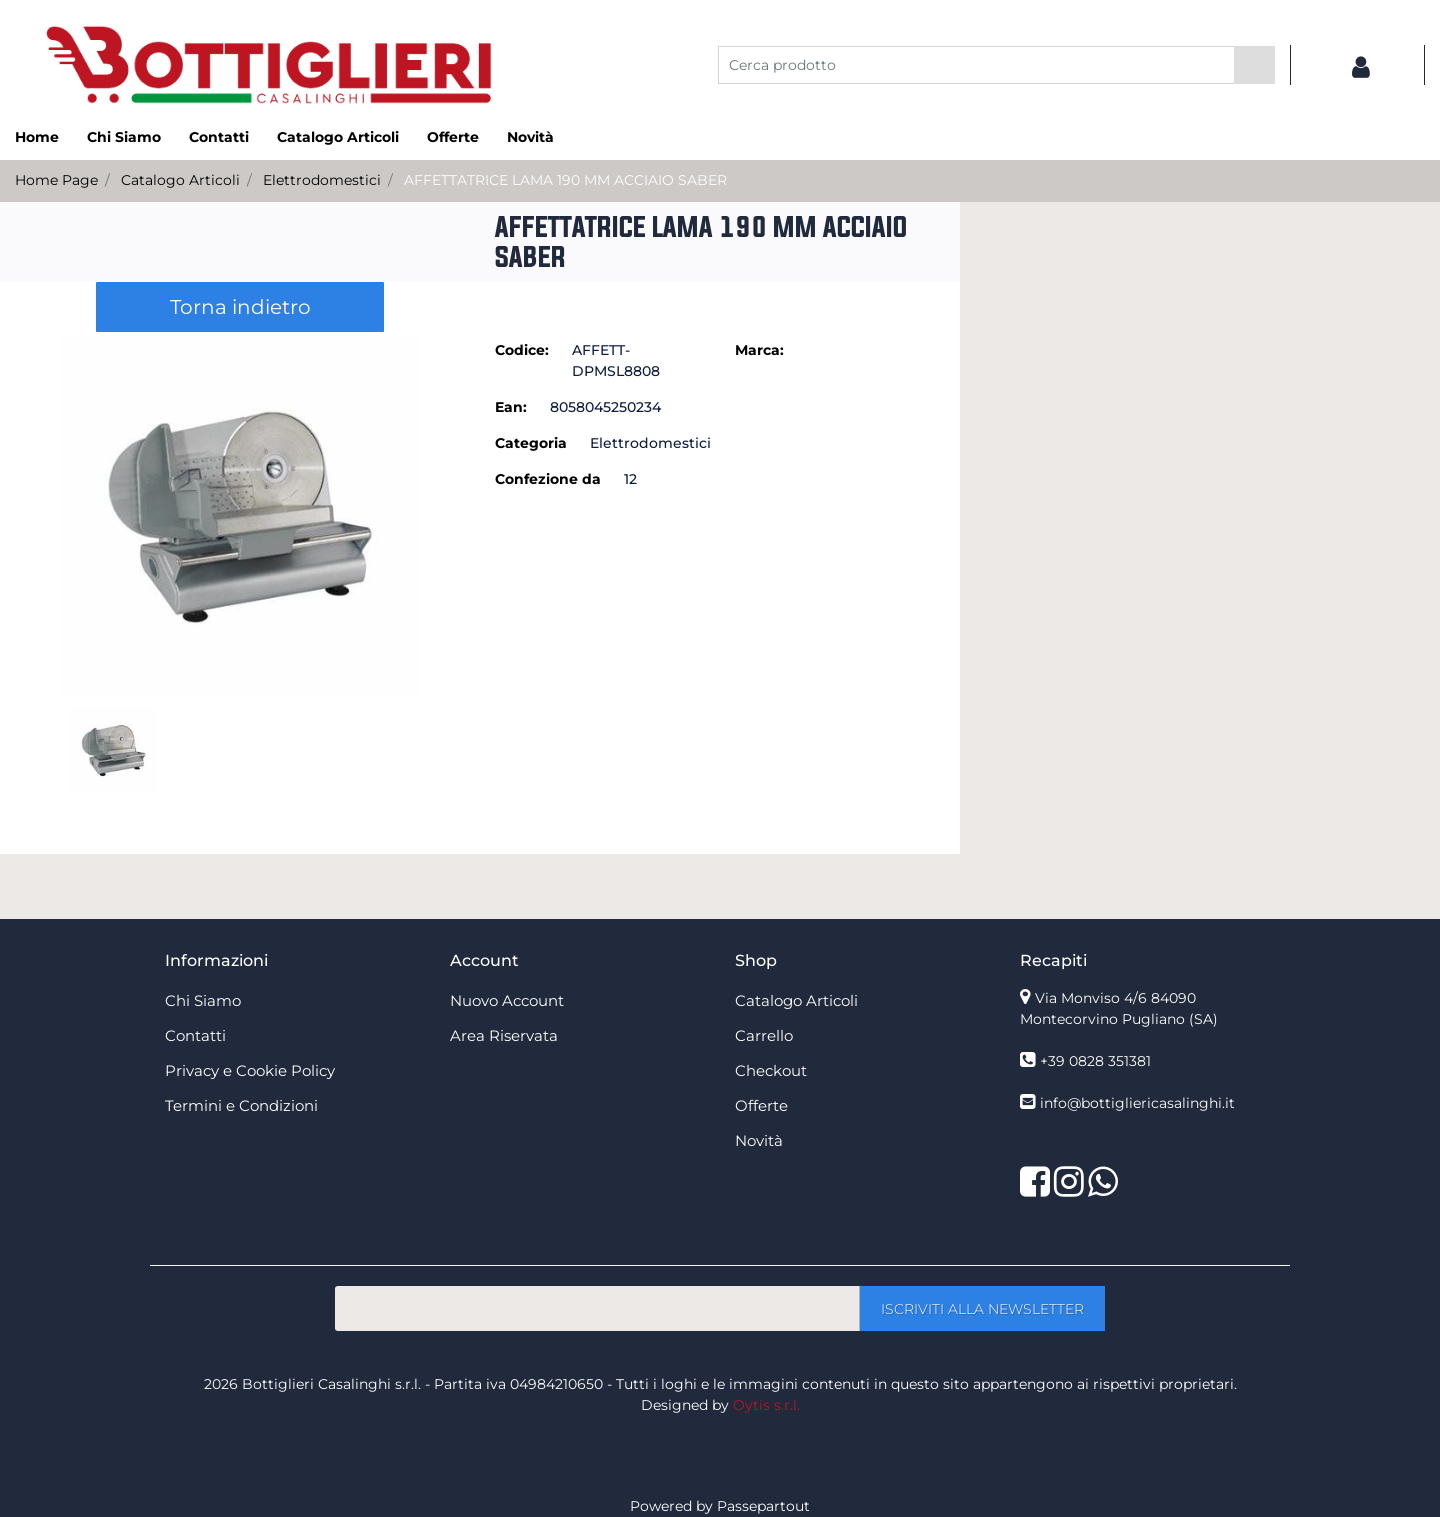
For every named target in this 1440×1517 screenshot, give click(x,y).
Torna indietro (240, 307)
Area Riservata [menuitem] (504, 1035)
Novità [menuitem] (530, 137)
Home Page (56, 180)
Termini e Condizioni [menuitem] (241, 1105)
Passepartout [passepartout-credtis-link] (763, 1506)
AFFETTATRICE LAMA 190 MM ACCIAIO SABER (565, 180)
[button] (1254, 65)
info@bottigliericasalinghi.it (1137, 1103)
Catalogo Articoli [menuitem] (338, 137)
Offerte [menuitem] (453, 137)
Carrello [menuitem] (764, 1035)
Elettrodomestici (322, 180)
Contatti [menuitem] (219, 137)
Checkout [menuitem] (771, 1070)
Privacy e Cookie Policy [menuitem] (250, 1070)
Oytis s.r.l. (766, 1405)
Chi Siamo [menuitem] (124, 137)
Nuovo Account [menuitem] (507, 1000)
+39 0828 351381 (1095, 1061)
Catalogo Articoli (180, 180)
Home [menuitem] (37, 137)
